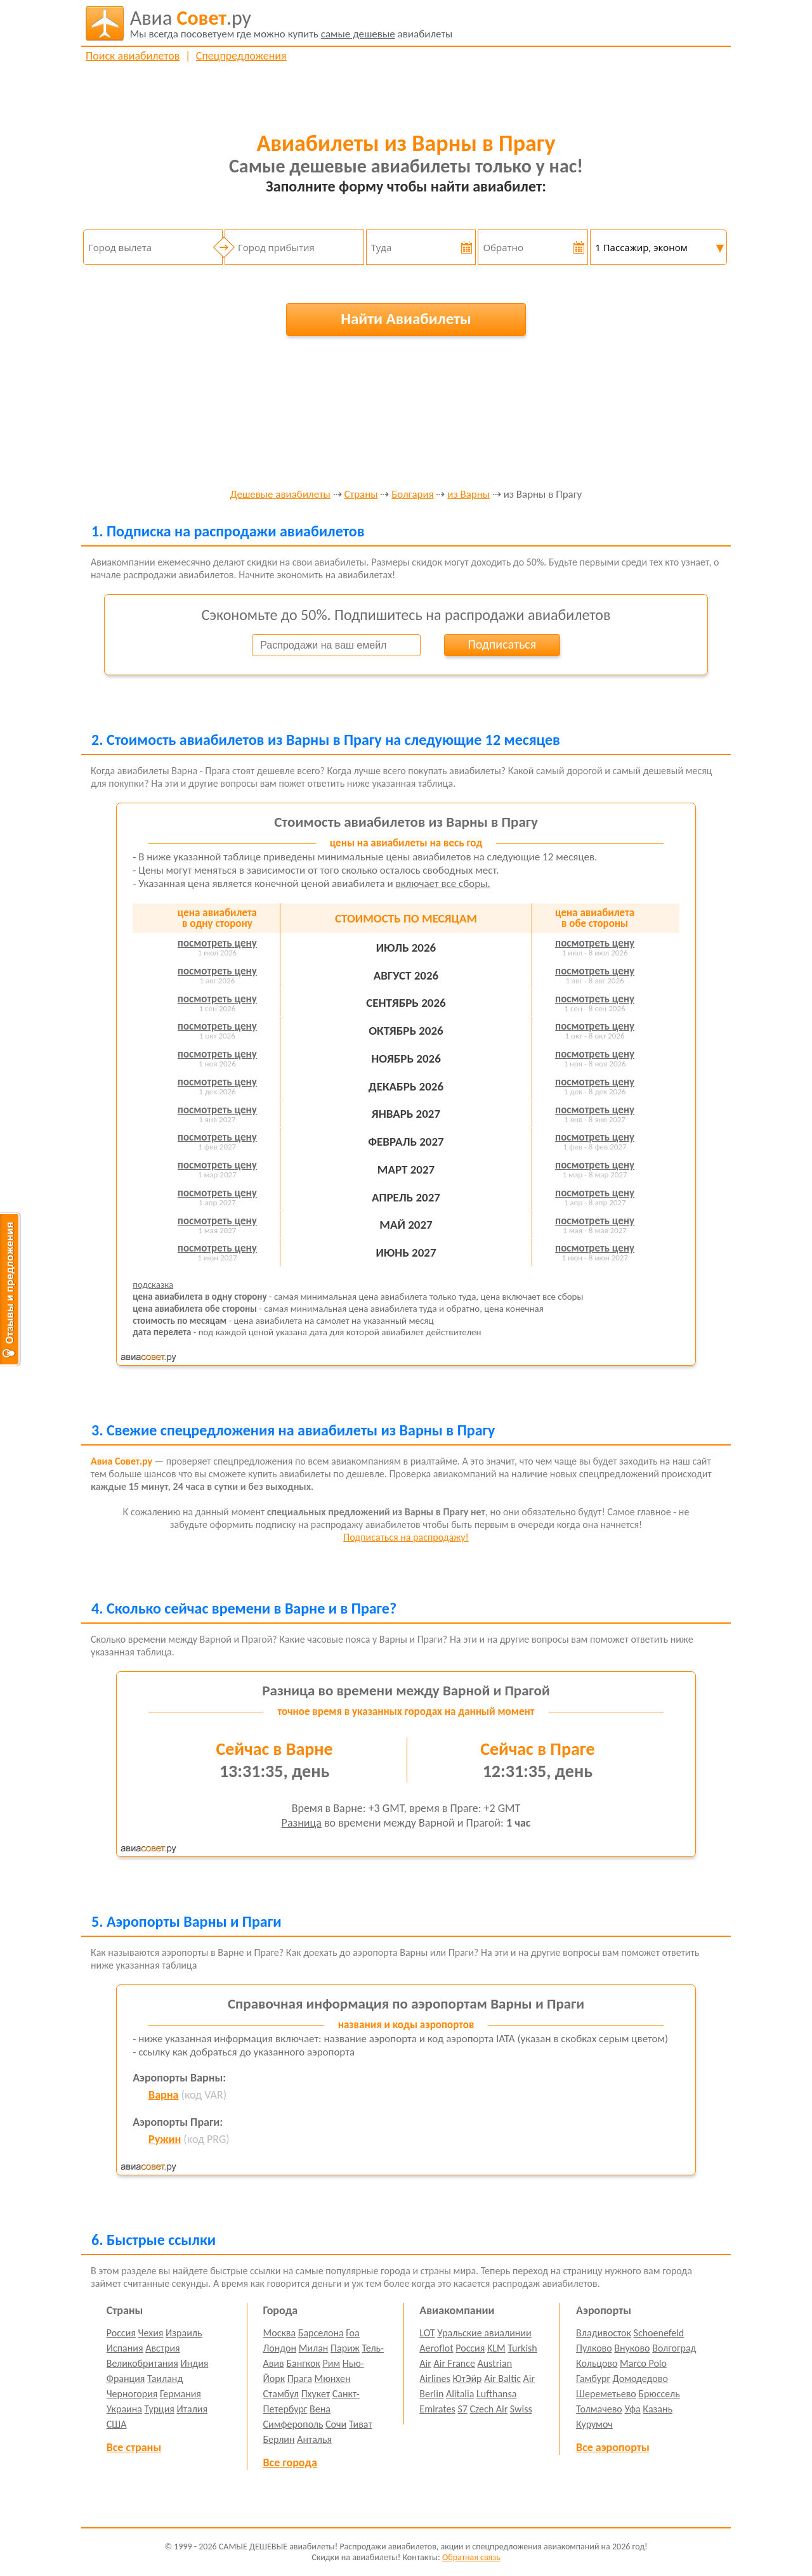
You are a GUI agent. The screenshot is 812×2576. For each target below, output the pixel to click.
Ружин (164, 2139)
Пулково (594, 2348)
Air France (454, 2363)
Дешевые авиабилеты (280, 494)
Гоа (352, 2333)
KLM (496, 2348)
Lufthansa (496, 2394)
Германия (180, 2394)
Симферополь (293, 2424)
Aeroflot (436, 2348)
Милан (314, 2348)
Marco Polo (643, 2363)
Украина (124, 2409)
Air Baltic (502, 2378)
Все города (290, 2462)
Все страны (134, 2447)
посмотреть (217, 943)
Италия (192, 2409)
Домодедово (640, 2378)
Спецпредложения (241, 56)
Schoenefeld (659, 2333)
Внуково (632, 2348)
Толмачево (599, 2409)
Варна (163, 2095)
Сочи (335, 2424)
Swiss (521, 2409)
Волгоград (674, 2348)
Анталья (314, 2439)
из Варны (468, 494)
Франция (126, 2378)
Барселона (321, 2333)
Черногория (132, 2394)
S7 (462, 2409)
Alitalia (460, 2394)
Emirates (437, 2409)
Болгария (412, 494)
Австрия (162, 2348)
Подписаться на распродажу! (405, 1537)
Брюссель (658, 2394)
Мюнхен (332, 2378)
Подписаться (502, 644)
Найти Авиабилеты (406, 318)
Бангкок (303, 2363)
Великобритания (142, 2363)
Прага (299, 2378)
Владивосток (603, 2333)
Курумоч (594, 2424)
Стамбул (281, 2394)
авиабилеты (291, 23)
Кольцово (596, 2363)
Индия (194, 2363)
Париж (345, 2348)
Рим (331, 2363)
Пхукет (315, 2394)
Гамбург (593, 2378)
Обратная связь (471, 2557)
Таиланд (165, 2378)
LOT (427, 2333)
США (117, 2424)
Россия (121, 2333)
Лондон (280, 2348)
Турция (159, 2409)
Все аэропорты (613, 2447)
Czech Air (488, 2409)
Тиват (360, 2424)
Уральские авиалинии (484, 2333)
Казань (657, 2409)
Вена (320, 2409)
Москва (279, 2333)
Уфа (632, 2409)
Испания (125, 2348)
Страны (361, 494)
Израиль (184, 2333)
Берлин (279, 2439)
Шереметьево (606, 2394)
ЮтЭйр (466, 2378)
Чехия (151, 2333)
